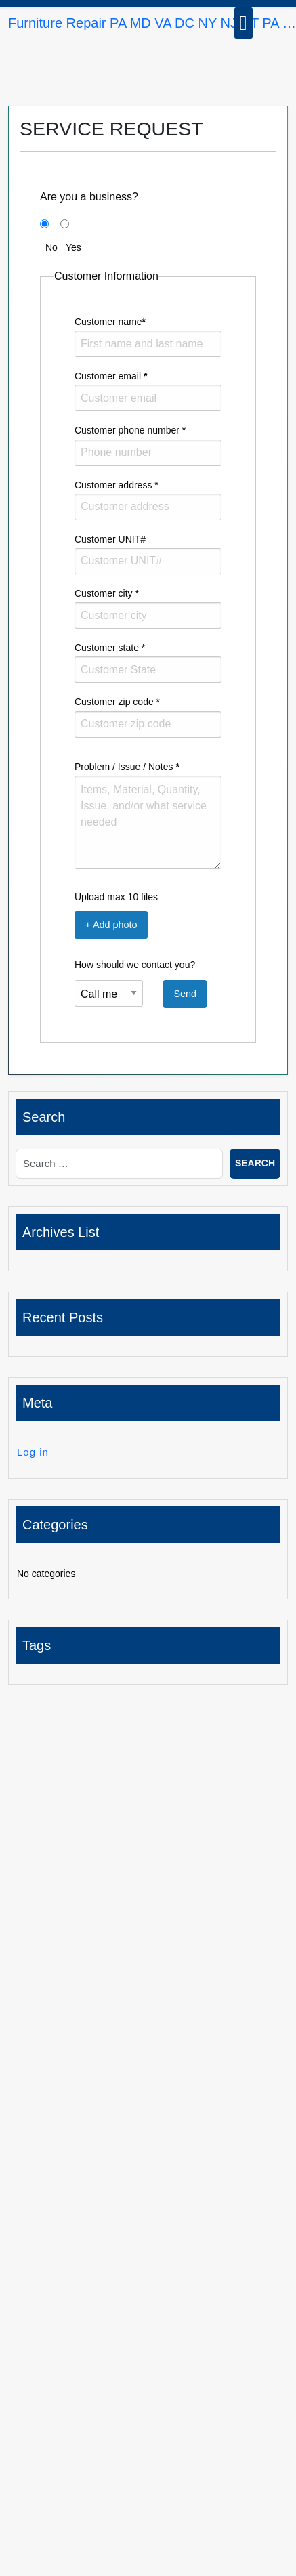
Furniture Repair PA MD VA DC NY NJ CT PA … (152, 23)
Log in (33, 1452)
